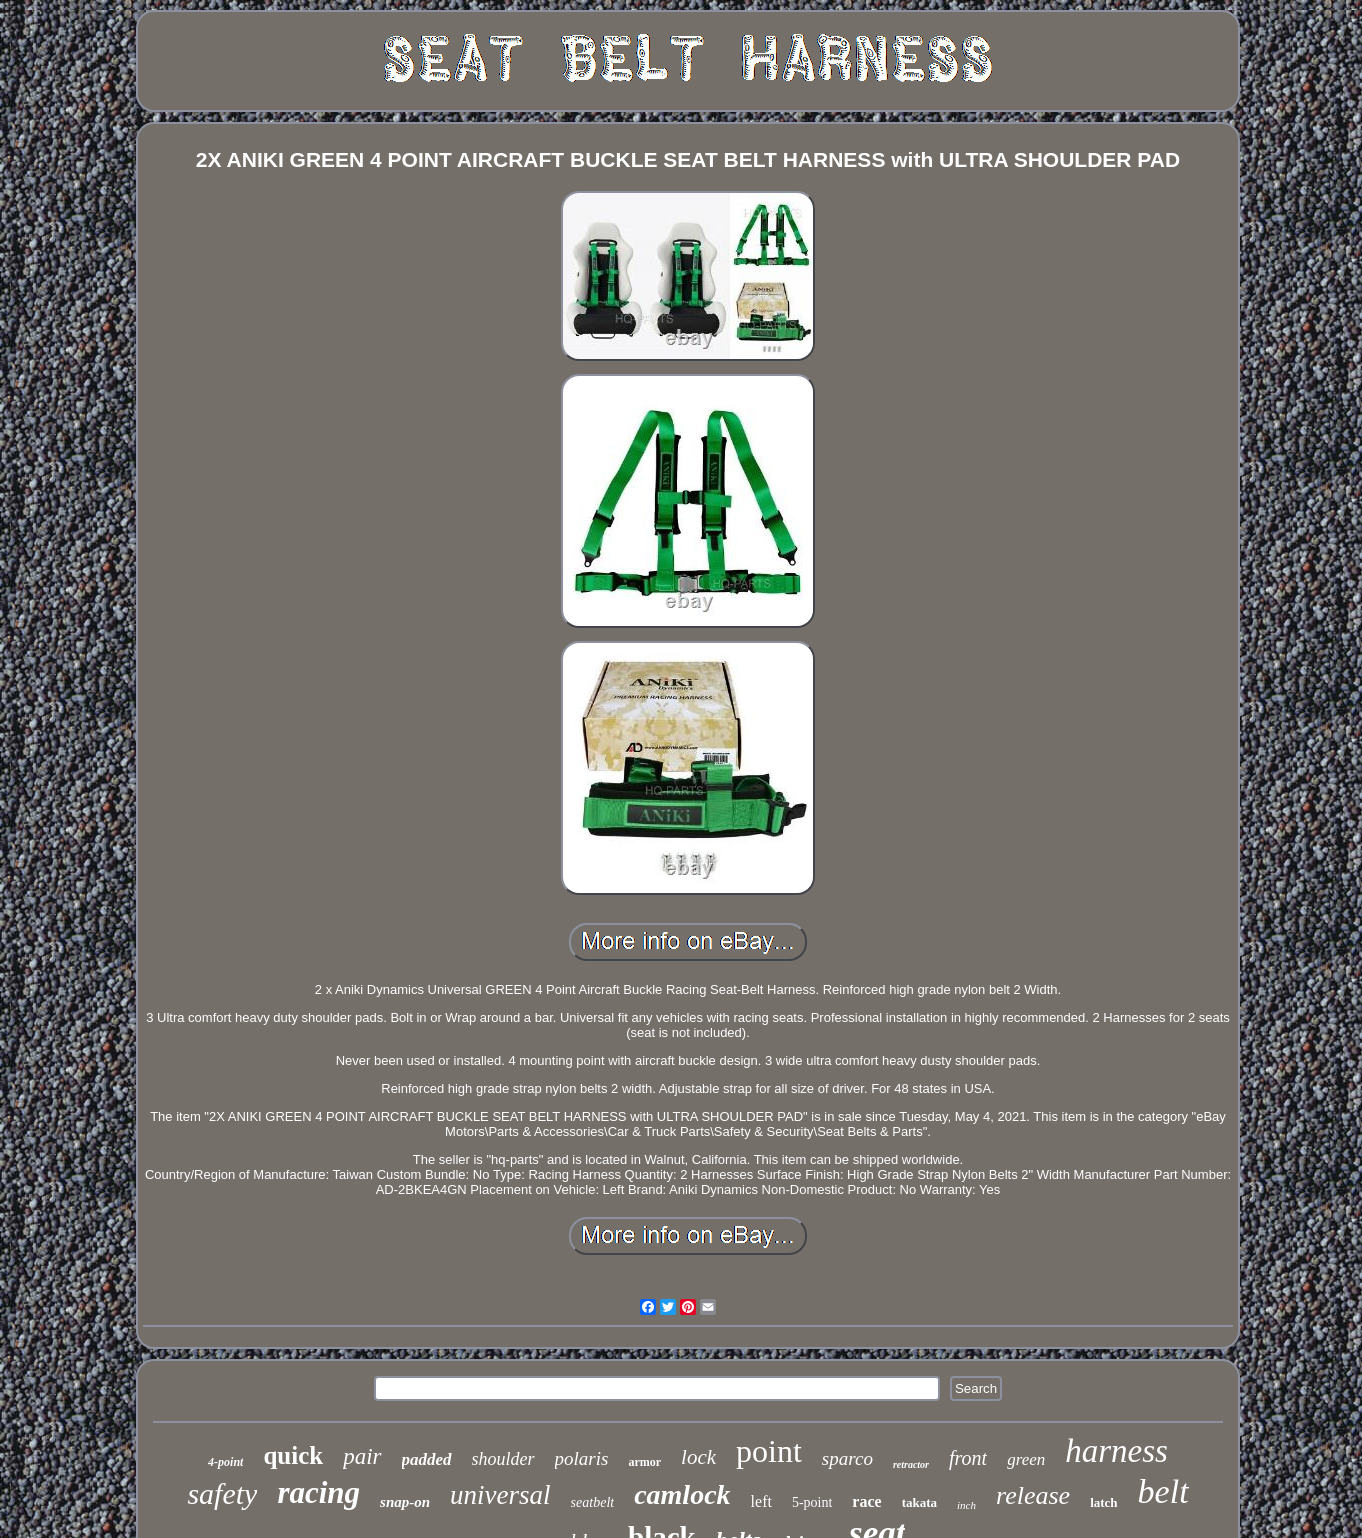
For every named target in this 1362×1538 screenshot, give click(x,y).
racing (318, 1492)
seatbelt (593, 1502)
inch (966, 1505)
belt (1163, 1491)
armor (644, 1462)
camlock (682, 1494)
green (1026, 1459)
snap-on (405, 1502)
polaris (582, 1458)
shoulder (503, 1459)
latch (1103, 1502)
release (1033, 1495)
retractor (911, 1464)
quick (293, 1455)
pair (362, 1456)
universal (500, 1495)
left (761, 1501)
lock (698, 1457)
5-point (812, 1502)
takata (919, 1502)
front (968, 1458)
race (866, 1501)
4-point (225, 1462)
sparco (847, 1458)
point (769, 1451)
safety (222, 1493)
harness (1116, 1451)
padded (427, 1459)
